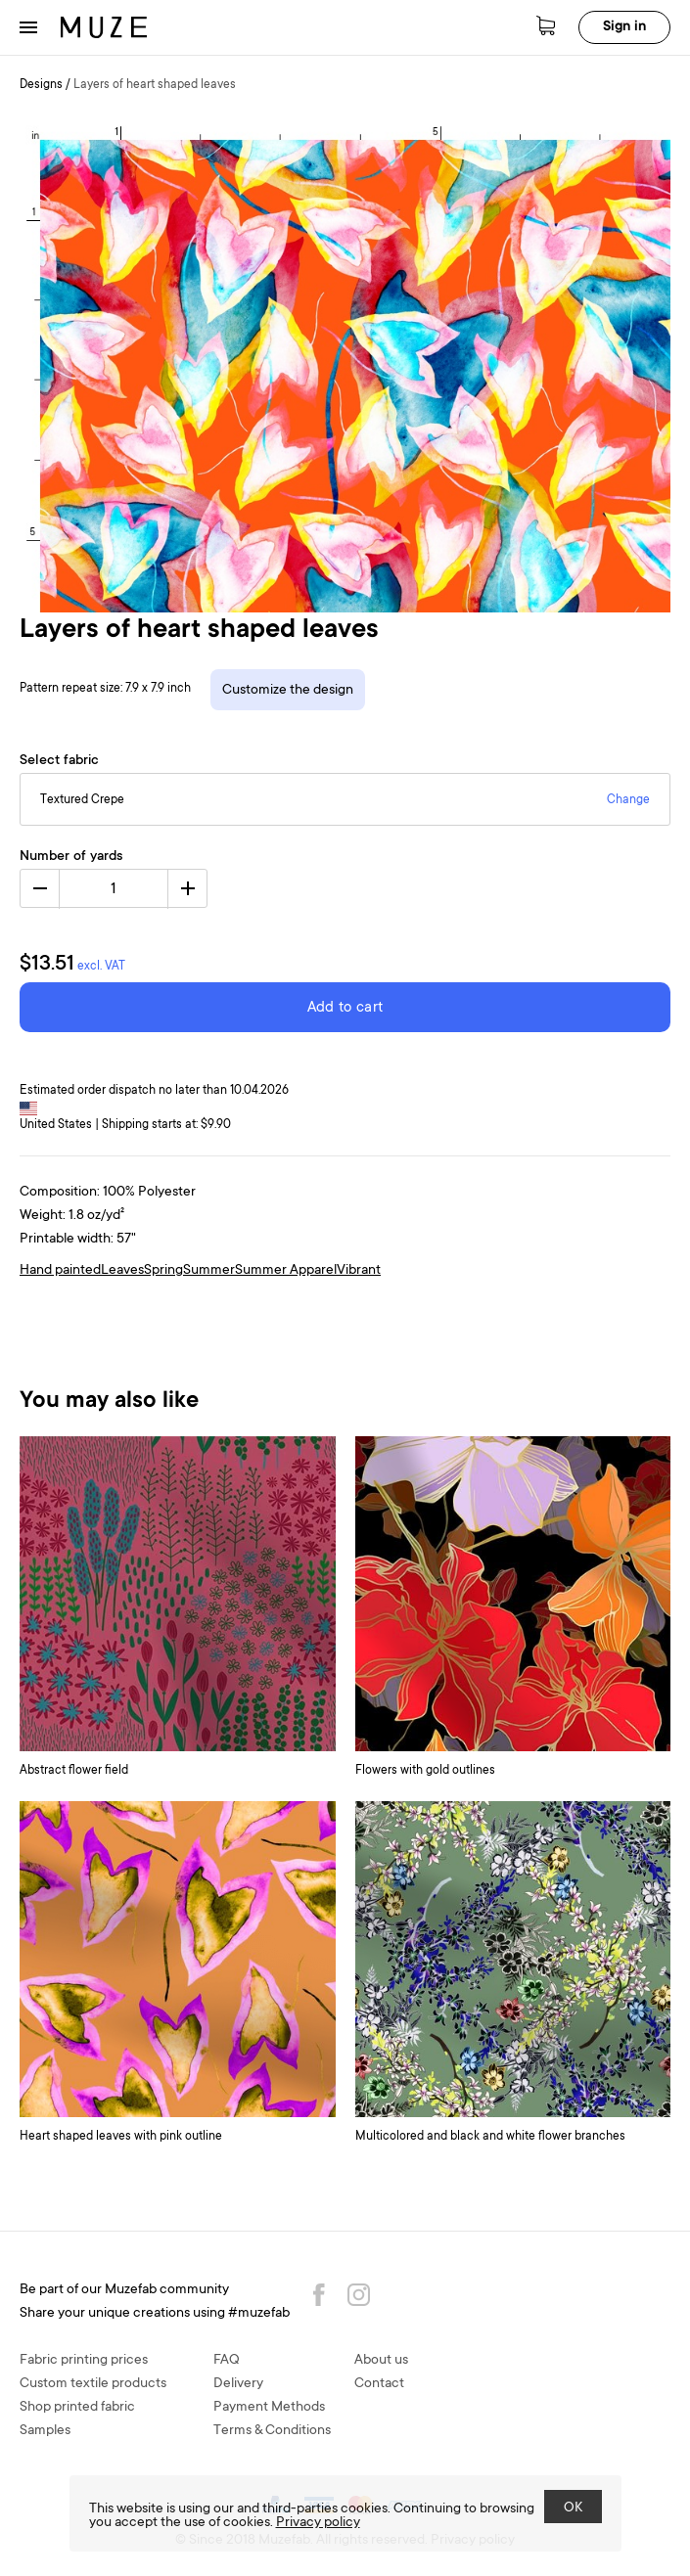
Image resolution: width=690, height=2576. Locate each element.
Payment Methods (269, 2408)
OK (573, 2508)
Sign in (624, 27)
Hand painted (60, 1271)
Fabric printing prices (84, 2361)
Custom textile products (93, 2384)
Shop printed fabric (77, 2408)
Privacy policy (318, 2523)
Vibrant (359, 1271)
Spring (163, 1271)
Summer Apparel (286, 1271)
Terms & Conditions (272, 2431)
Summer (209, 1271)
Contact (379, 2384)
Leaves (122, 1271)
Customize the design (287, 691)
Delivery (238, 2384)
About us (381, 2361)
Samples (45, 2431)
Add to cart (345, 1008)
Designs (41, 85)
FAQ (226, 2361)
